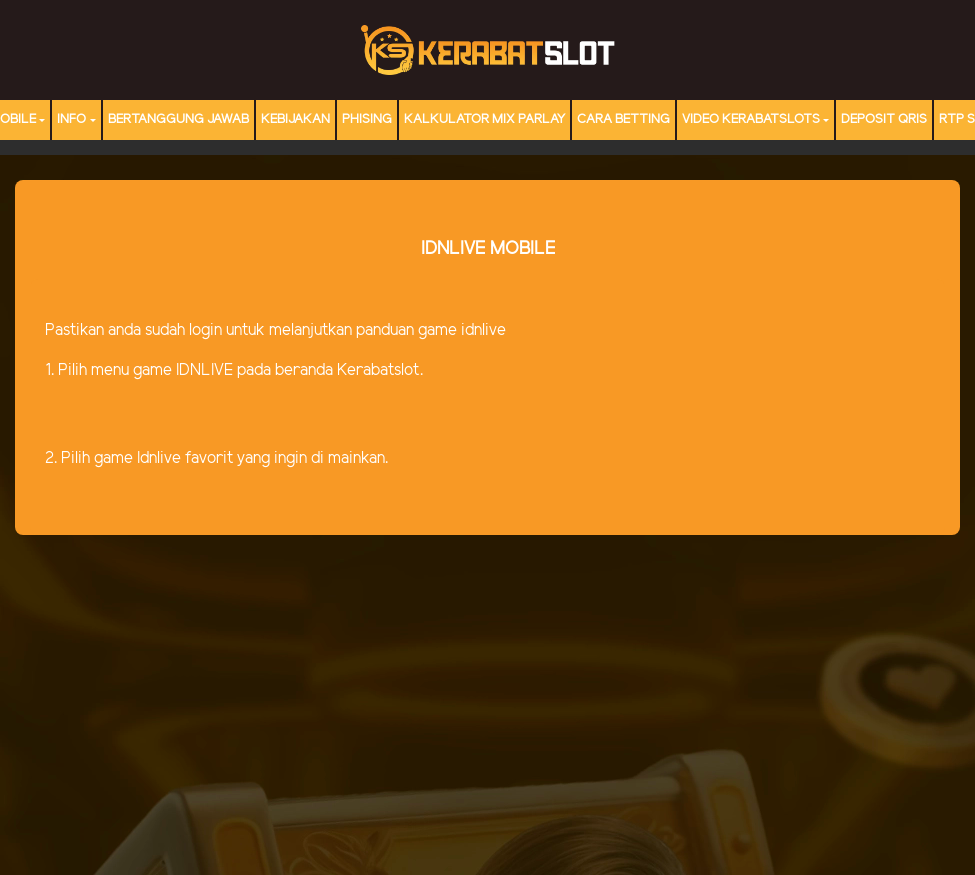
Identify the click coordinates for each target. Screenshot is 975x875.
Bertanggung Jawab (178, 119)
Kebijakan (295, 119)
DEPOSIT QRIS (884, 119)
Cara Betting (623, 119)
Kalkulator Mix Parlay (484, 119)
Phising (367, 119)
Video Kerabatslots (751, 119)
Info (71, 119)
